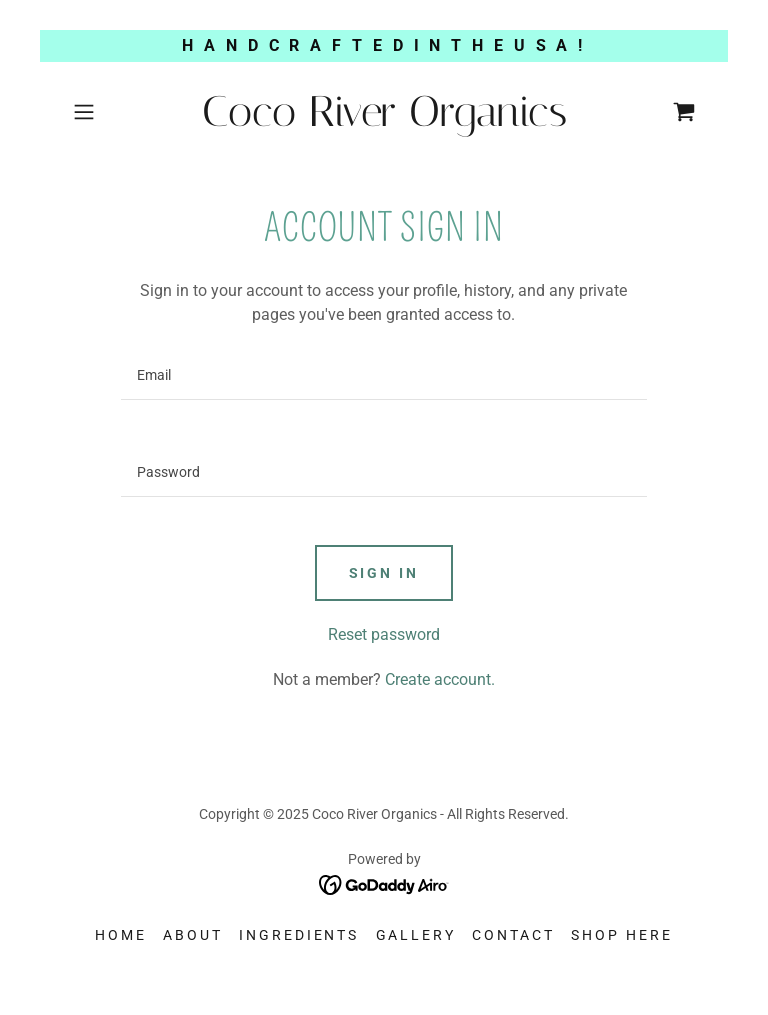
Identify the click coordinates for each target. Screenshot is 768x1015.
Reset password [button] (384, 634)
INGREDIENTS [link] (299, 935)
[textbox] (383, 375)
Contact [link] (513, 935)
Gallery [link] (416, 935)
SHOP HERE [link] (622, 935)
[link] (384, 120)
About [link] (193, 935)
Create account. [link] (440, 679)
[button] (112, 112)
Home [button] (121, 935)
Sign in (384, 573)
